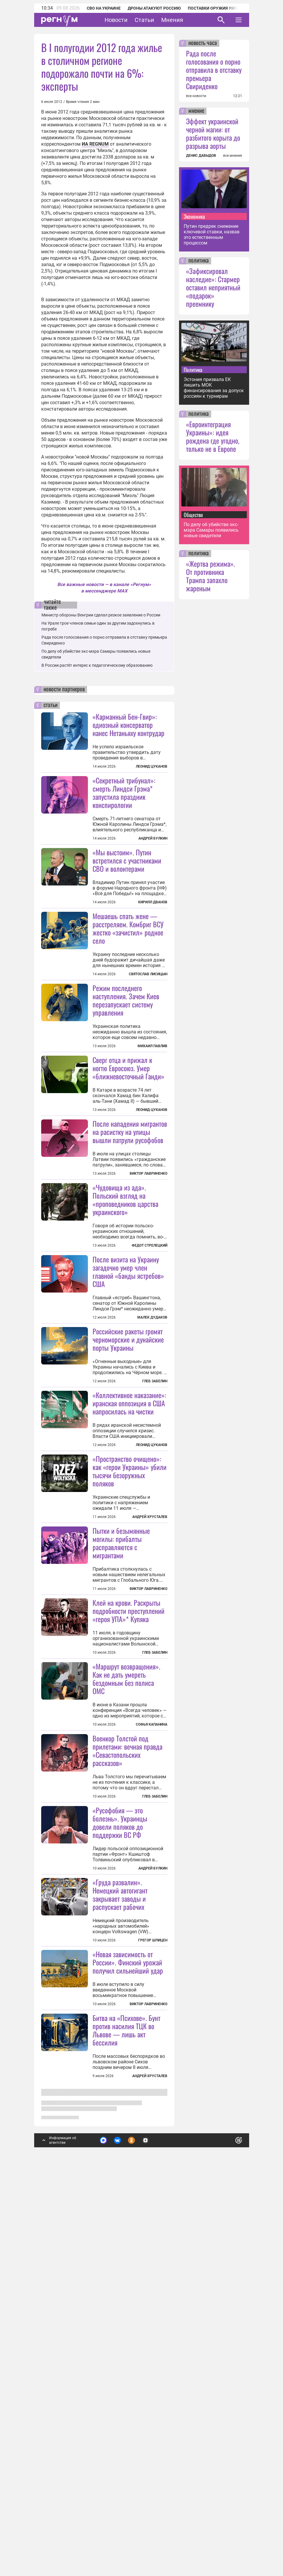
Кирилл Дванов (152, 902)
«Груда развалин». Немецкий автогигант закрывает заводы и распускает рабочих (120, 2255)
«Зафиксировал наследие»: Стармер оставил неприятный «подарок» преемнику (213, 287)
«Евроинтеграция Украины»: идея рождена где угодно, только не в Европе (212, 436)
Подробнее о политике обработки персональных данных (149, 2533)
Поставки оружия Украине (217, 8)
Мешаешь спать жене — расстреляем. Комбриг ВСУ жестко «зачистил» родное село (128, 1000)
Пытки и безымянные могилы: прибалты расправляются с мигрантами (121, 1831)
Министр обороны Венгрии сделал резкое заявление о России (100, 615)
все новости (196, 96)
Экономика (194, 216)
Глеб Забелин (154, 1598)
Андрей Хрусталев (149, 1733)
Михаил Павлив (152, 1118)
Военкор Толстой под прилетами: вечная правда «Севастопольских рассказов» (127, 2111)
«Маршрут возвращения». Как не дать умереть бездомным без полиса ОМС (126, 1967)
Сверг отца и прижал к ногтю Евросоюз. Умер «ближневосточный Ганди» (128, 1140)
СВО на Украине (104, 8)
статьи (51, 705)
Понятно (225, 2530)
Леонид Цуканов (151, 766)
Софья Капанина (151, 2013)
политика (198, 260)
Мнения (172, 19)
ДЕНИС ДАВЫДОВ (201, 156)
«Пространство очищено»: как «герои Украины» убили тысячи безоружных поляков (129, 1687)
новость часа (202, 43)
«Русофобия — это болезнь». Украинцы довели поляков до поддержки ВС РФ (120, 2183)
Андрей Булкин (152, 838)
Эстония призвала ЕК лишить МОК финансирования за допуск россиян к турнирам (214, 388)
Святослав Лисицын (148, 1046)
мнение (196, 111)
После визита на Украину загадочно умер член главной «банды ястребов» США (128, 1416)
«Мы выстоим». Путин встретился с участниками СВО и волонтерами (127, 860)
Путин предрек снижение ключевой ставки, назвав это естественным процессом (211, 234)
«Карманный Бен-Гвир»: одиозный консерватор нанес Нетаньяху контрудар (128, 724)
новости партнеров (64, 689)
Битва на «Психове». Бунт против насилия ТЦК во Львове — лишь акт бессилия (126, 2463)
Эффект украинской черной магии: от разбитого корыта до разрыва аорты (213, 133)
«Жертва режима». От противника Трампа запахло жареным (210, 575)
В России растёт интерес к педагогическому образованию (96, 665)
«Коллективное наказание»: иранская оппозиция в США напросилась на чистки (129, 1619)
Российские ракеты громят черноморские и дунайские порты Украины (128, 1556)
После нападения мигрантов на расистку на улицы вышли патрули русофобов (130, 1276)
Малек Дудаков (152, 1462)
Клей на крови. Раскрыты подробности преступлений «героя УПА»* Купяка (128, 1899)
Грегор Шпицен (152, 2301)
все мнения (232, 156)
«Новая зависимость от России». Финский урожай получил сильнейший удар (128, 2395)
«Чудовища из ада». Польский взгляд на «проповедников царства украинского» (125, 1344)
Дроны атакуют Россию (154, 8)
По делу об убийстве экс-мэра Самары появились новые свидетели (211, 530)
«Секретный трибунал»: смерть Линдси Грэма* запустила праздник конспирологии (124, 792)
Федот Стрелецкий (149, 1390)
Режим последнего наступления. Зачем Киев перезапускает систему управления (126, 1072)
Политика (193, 369)
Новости (116, 19)
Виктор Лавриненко (148, 1318)
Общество (193, 514)
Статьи (144, 19)
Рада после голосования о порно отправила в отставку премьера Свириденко (214, 69)
